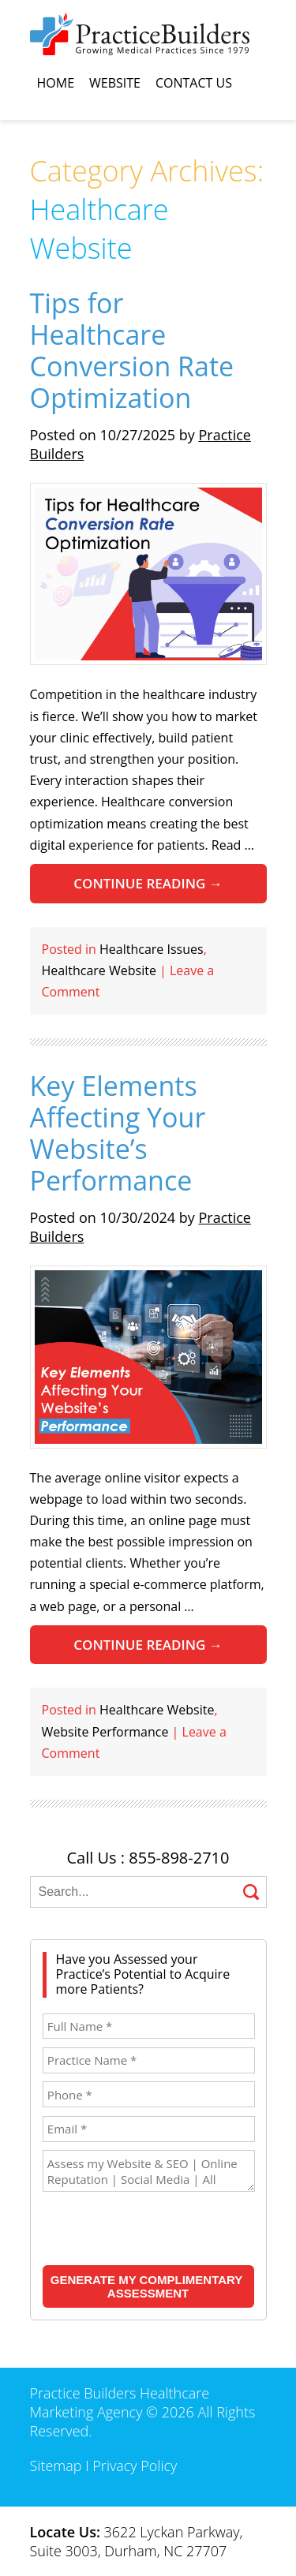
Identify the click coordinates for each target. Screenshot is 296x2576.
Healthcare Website (99, 970)
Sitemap (56, 2465)
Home (56, 83)
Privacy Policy (134, 2465)
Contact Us (193, 83)
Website (115, 83)
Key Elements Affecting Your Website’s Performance (118, 1132)
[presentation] (144, 2230)
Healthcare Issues (151, 949)
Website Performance (105, 1731)
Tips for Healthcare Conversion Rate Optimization (132, 350)
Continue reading (147, 883)
